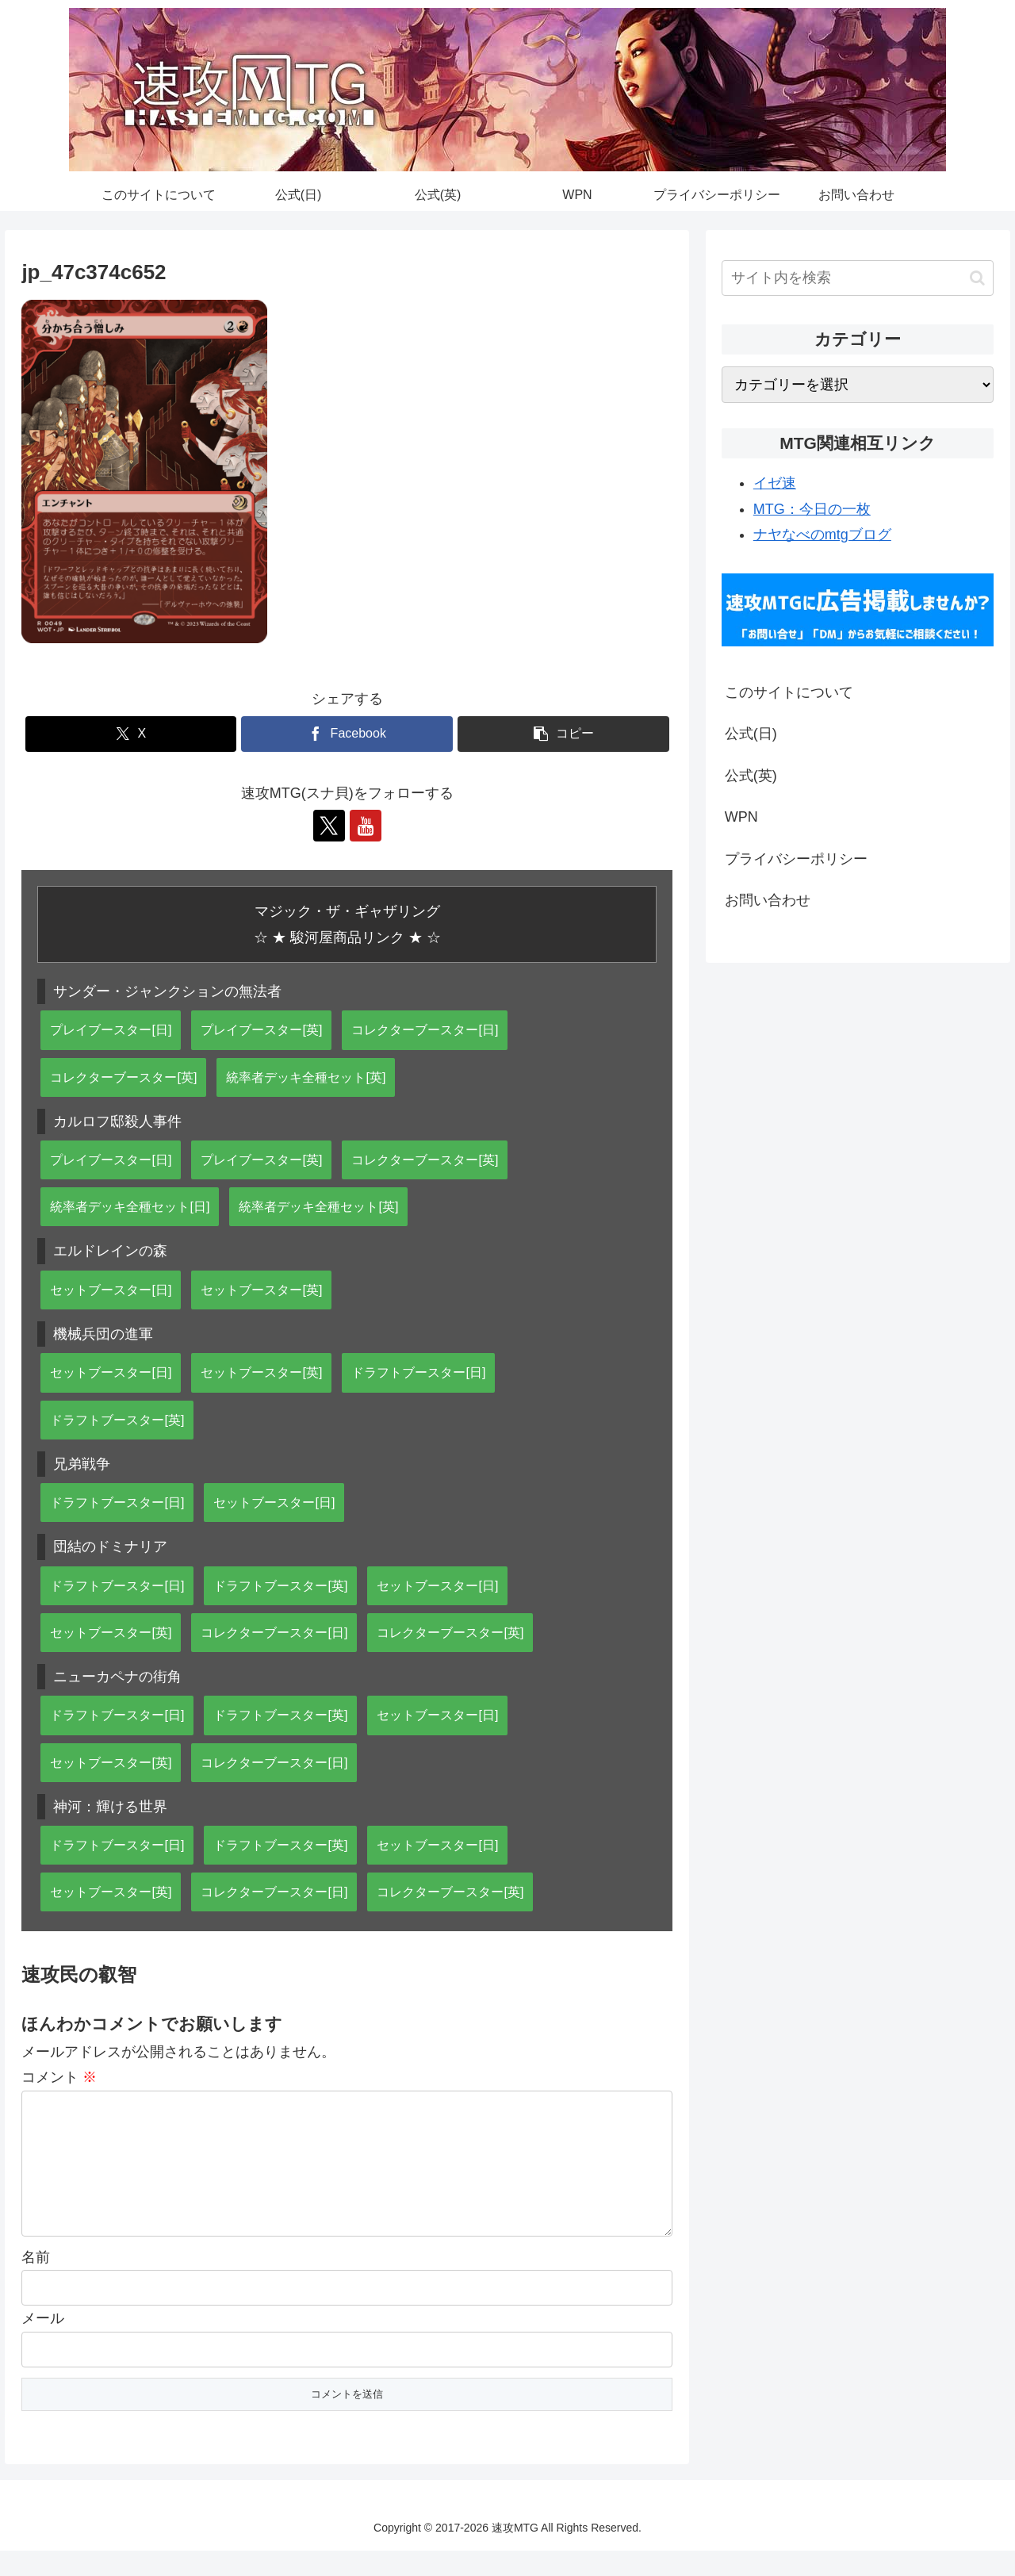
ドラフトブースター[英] (117, 1420)
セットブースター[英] (261, 1289)
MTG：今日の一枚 (812, 509)
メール (42, 2344)
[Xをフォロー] (329, 825)
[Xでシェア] (131, 734)
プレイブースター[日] (110, 1029)
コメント (59, 2077)
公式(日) (751, 734)
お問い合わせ (767, 900)
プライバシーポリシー (796, 859)
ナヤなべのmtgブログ (822, 534)
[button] (563, 734)
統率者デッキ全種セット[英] (305, 1077)
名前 (35, 2282)
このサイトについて (789, 692)
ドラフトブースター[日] (418, 1372)
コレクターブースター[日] (424, 1029)
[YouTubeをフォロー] (365, 825)
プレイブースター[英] (261, 1029)
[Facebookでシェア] (347, 734)
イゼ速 (774, 483)
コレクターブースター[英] (123, 1077)
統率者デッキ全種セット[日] (129, 1206)
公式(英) (751, 776)
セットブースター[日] (110, 1289)
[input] (858, 278)
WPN (741, 817)
